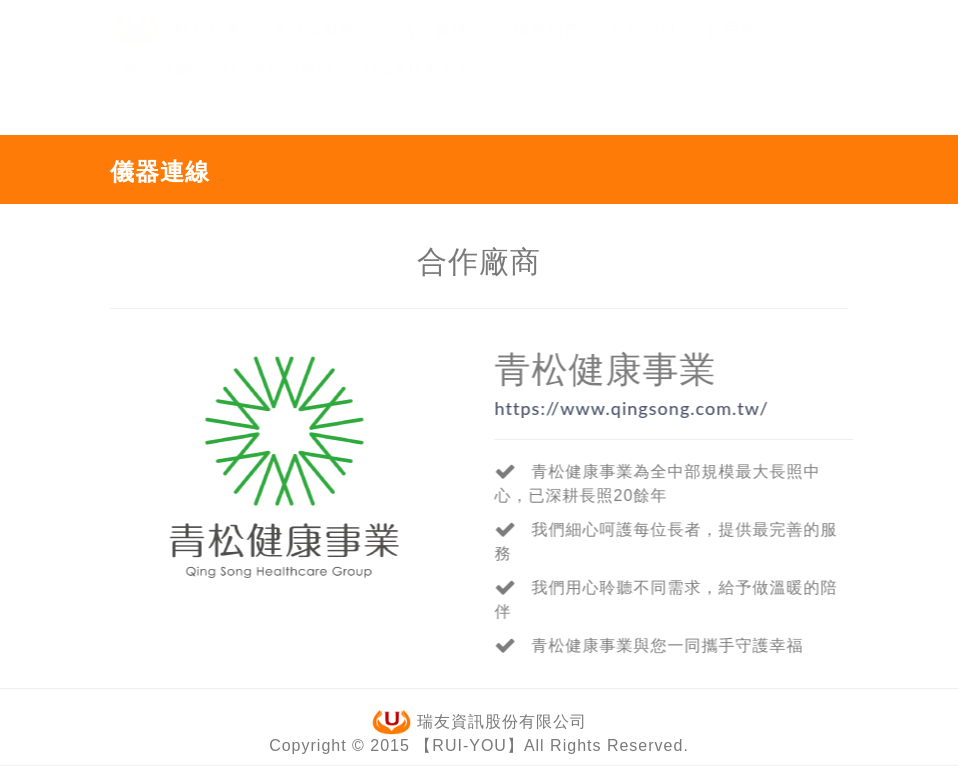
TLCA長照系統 (277, 88)
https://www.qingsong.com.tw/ (632, 408)
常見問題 (643, 48)
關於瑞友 (209, 48)
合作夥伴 (442, 48)
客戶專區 (747, 48)
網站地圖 (159, 88)
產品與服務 (321, 48)
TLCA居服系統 (418, 88)
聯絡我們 (547, 48)
